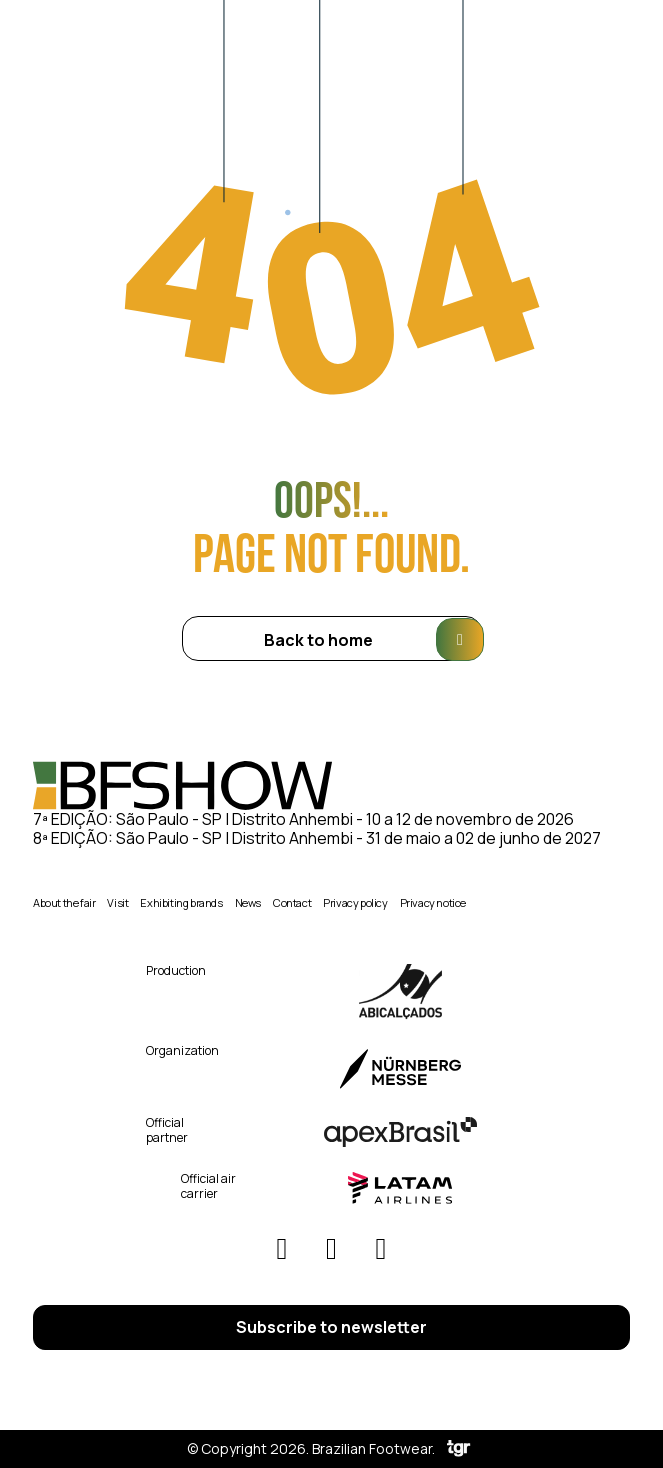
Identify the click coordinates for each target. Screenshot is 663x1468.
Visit (117, 902)
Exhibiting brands (181, 902)
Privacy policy (355, 902)
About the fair (64, 902)
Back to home (372, 639)
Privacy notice (433, 902)
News (248, 902)
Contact (292, 902)
